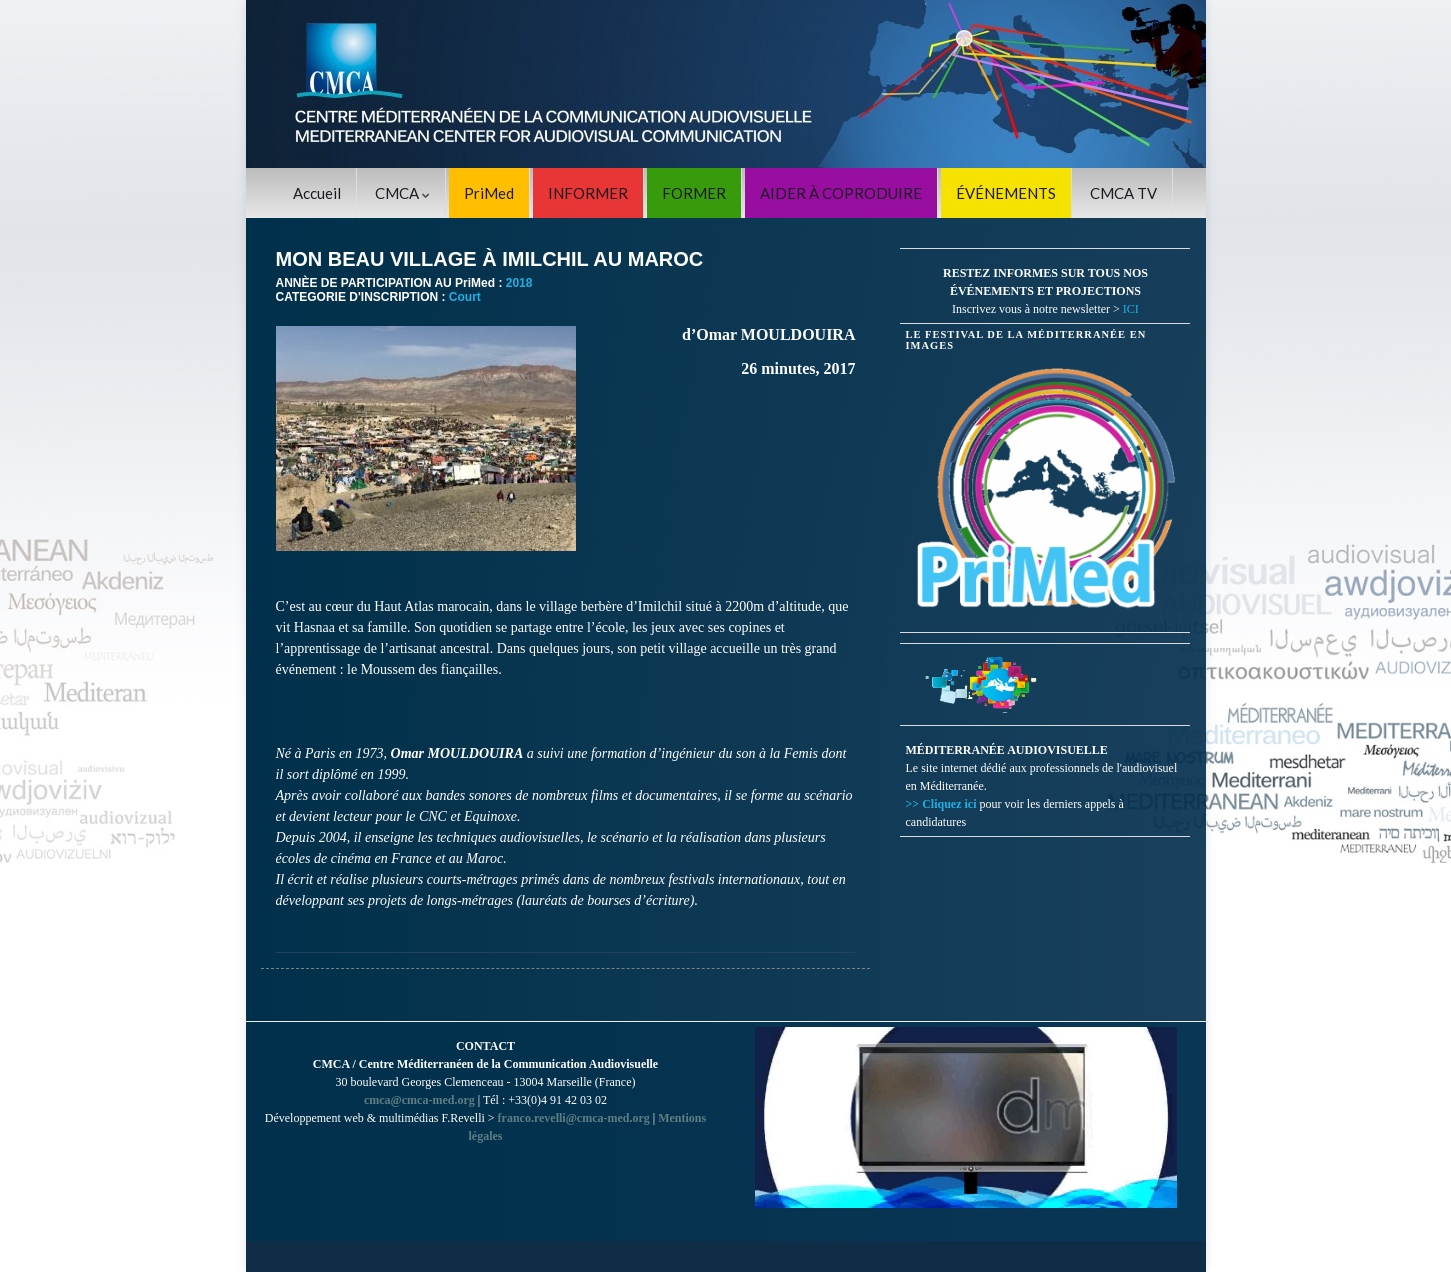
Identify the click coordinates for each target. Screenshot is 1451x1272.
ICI (1131, 309)
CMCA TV (1123, 193)
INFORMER (588, 193)
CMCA (402, 193)
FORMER (694, 193)
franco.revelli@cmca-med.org (574, 1118)
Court (465, 297)
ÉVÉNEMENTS (1006, 193)
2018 (519, 283)
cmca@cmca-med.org (419, 1100)
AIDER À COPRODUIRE (841, 193)
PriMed (489, 193)
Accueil (317, 193)
